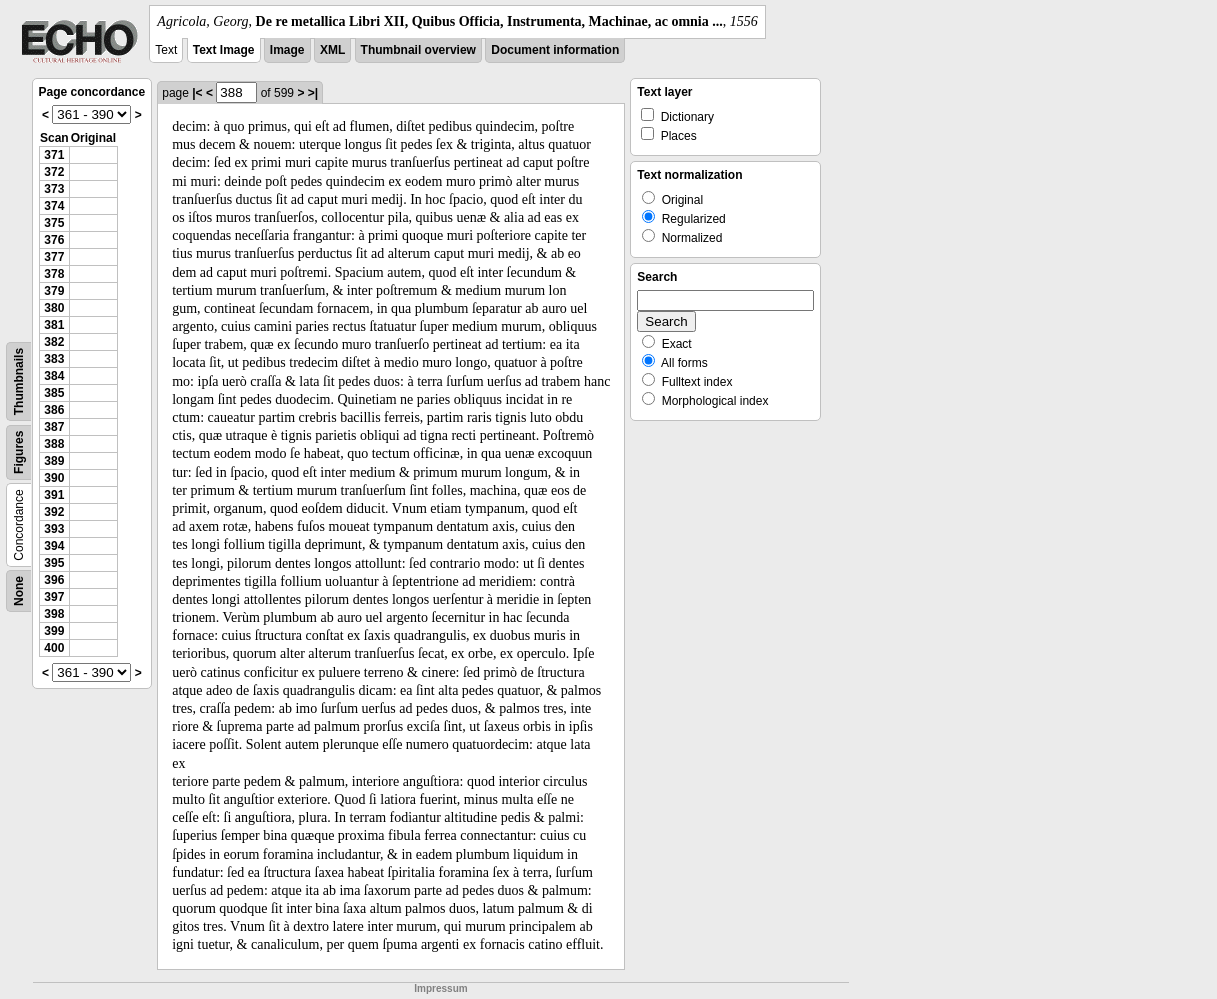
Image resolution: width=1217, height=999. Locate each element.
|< (197, 93)
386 (54, 410)
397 (54, 597)
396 (54, 580)
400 (54, 648)
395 (54, 563)
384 (54, 376)
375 (54, 223)
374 (54, 206)
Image (287, 50)
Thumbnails (19, 381)
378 (54, 274)
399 (54, 631)
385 (54, 393)
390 (54, 478)
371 (54, 155)
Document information (555, 50)
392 (54, 512)
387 (54, 427)
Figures (19, 452)
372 (54, 172)
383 (54, 359)
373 (54, 189)
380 (54, 308)
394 (54, 546)
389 (54, 461)
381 (54, 325)
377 (54, 257)
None (19, 591)
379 (54, 291)
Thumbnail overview (418, 50)
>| (313, 93)
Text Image (224, 50)
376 (54, 240)
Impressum (440, 988)
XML (332, 50)
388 (54, 444)
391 (54, 495)
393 (54, 529)
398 (54, 614)
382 (54, 342)
